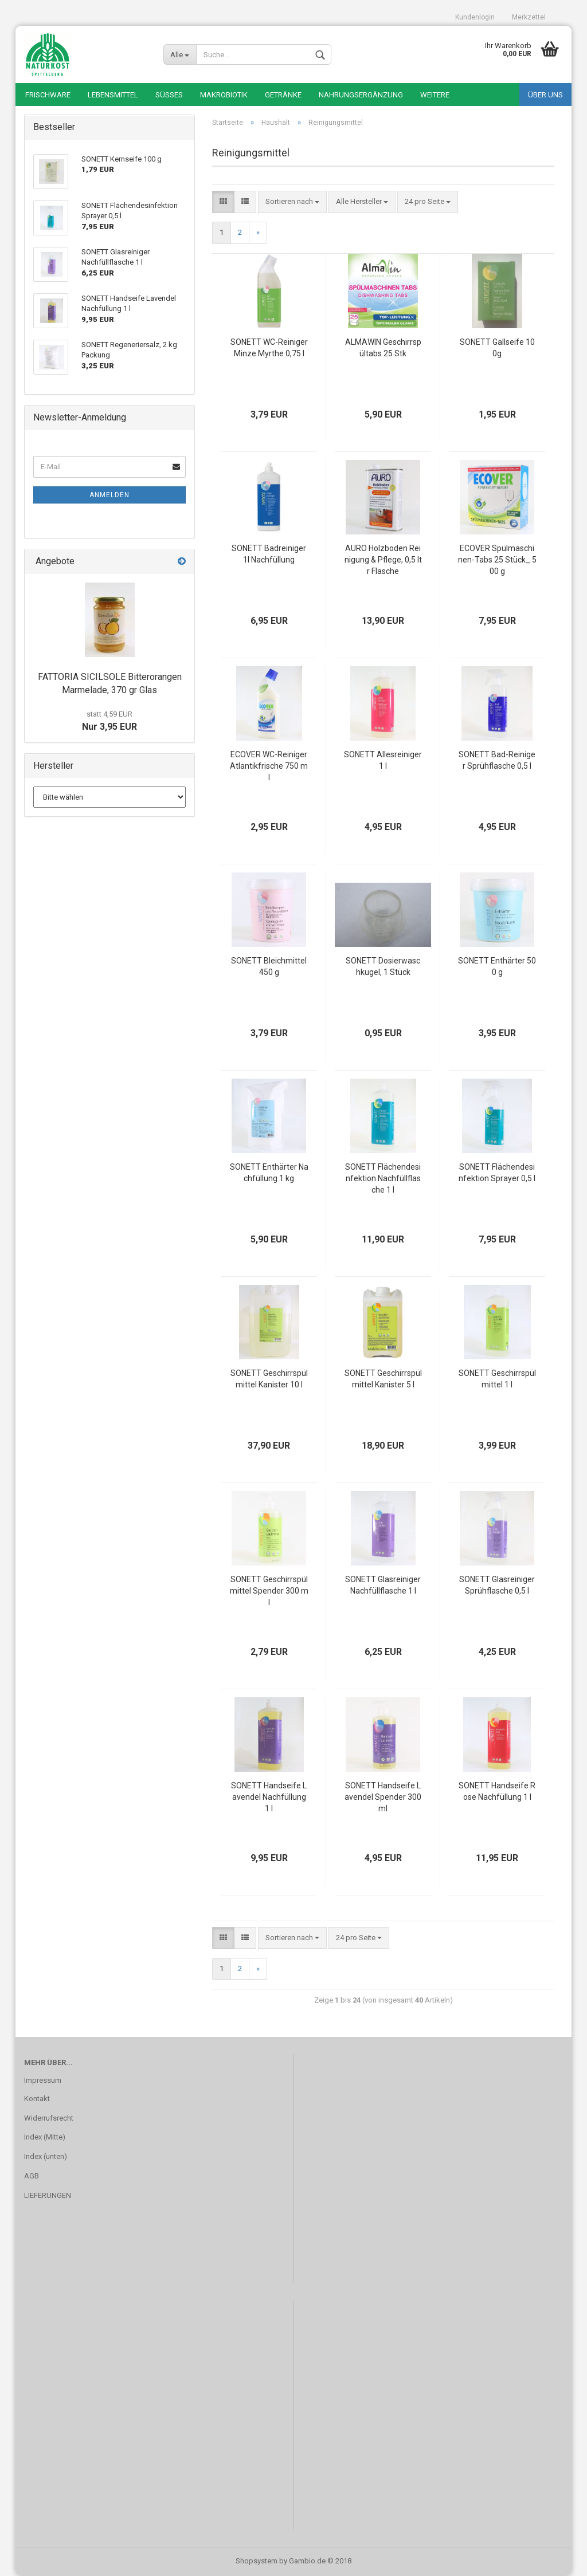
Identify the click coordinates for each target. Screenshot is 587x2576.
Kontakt (37, 2098)
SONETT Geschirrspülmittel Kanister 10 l (269, 1378)
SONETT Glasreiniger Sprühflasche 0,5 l (497, 1585)
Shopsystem (256, 2561)
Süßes (169, 95)
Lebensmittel (113, 95)
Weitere (434, 95)
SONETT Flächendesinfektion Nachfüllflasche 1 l (383, 1178)
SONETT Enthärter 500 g (497, 966)
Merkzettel (529, 17)
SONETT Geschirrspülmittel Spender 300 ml (269, 1591)
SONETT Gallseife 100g (497, 347)
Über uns (545, 95)
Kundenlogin (475, 17)
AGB (31, 2176)
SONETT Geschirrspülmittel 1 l (497, 1378)
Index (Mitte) (44, 2137)
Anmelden (109, 495)
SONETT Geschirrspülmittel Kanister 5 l (383, 1378)
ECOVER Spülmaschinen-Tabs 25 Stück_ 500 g (497, 560)
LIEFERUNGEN (47, 2195)
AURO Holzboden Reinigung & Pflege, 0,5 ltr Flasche (383, 560)
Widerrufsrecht (48, 2118)
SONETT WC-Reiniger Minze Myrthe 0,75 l (269, 347)
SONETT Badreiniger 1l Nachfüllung (269, 554)
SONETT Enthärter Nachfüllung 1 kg (269, 1172)
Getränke (283, 95)
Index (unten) (45, 2156)
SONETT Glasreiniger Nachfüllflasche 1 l (383, 1585)
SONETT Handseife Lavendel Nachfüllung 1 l (269, 1797)
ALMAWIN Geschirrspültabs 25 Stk (383, 347)
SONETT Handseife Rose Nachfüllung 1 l (497, 1791)
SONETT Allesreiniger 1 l (383, 760)
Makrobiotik (224, 95)
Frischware (48, 95)
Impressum (42, 2080)
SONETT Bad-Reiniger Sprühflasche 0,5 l (497, 760)
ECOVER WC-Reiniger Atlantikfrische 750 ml (269, 766)
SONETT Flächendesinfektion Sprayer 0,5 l (497, 1172)
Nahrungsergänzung (361, 95)
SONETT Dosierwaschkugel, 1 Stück (383, 966)
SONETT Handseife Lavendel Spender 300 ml (383, 1797)
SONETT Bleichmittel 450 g (269, 966)
